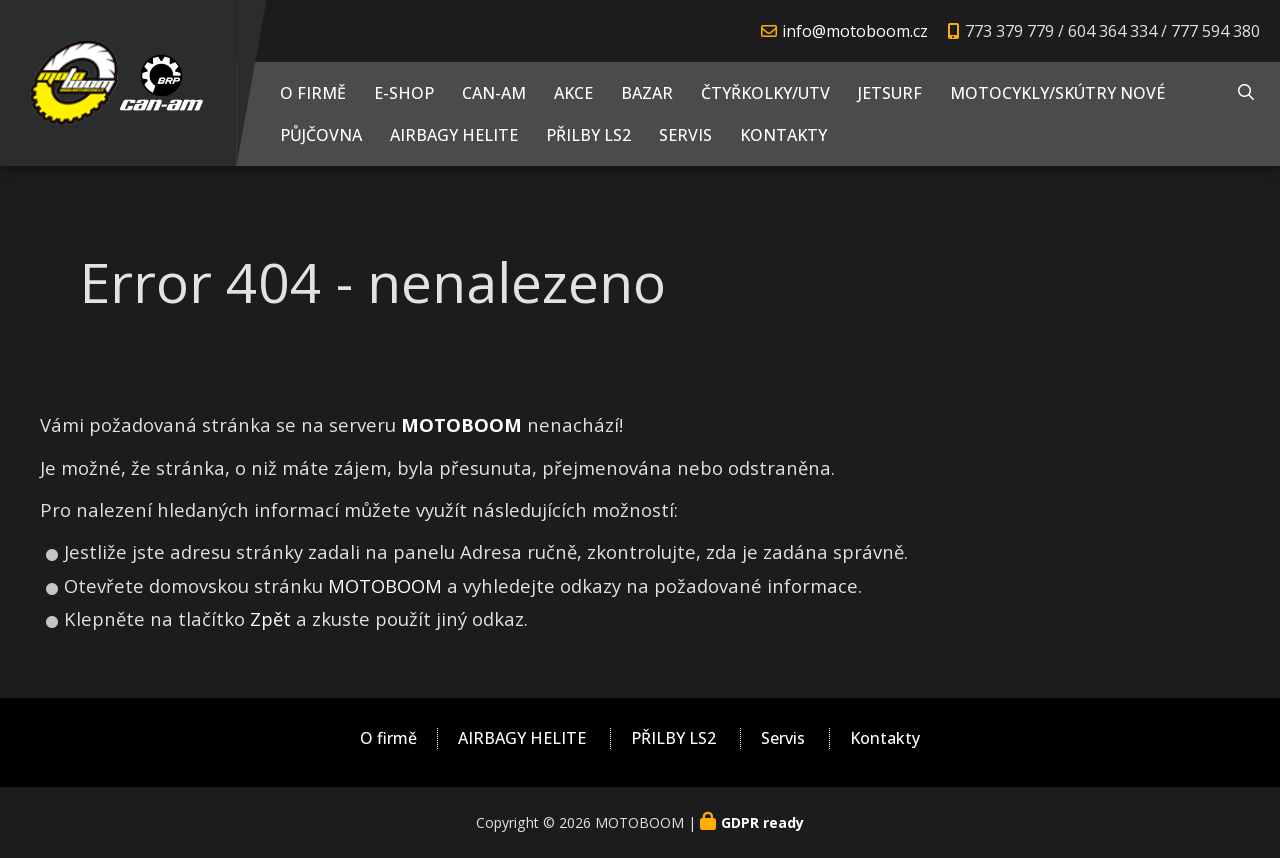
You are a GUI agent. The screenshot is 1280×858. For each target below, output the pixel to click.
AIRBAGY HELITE (454, 135)
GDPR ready (762, 822)
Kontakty (783, 135)
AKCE (573, 93)
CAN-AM (494, 93)
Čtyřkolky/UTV (765, 93)
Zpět (270, 618)
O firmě (313, 93)
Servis (685, 135)
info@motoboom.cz (855, 31)
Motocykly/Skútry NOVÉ (1057, 93)
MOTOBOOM (385, 585)
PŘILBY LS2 (588, 135)
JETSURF (890, 93)
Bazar (647, 93)
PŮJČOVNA (321, 135)
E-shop (404, 93)
